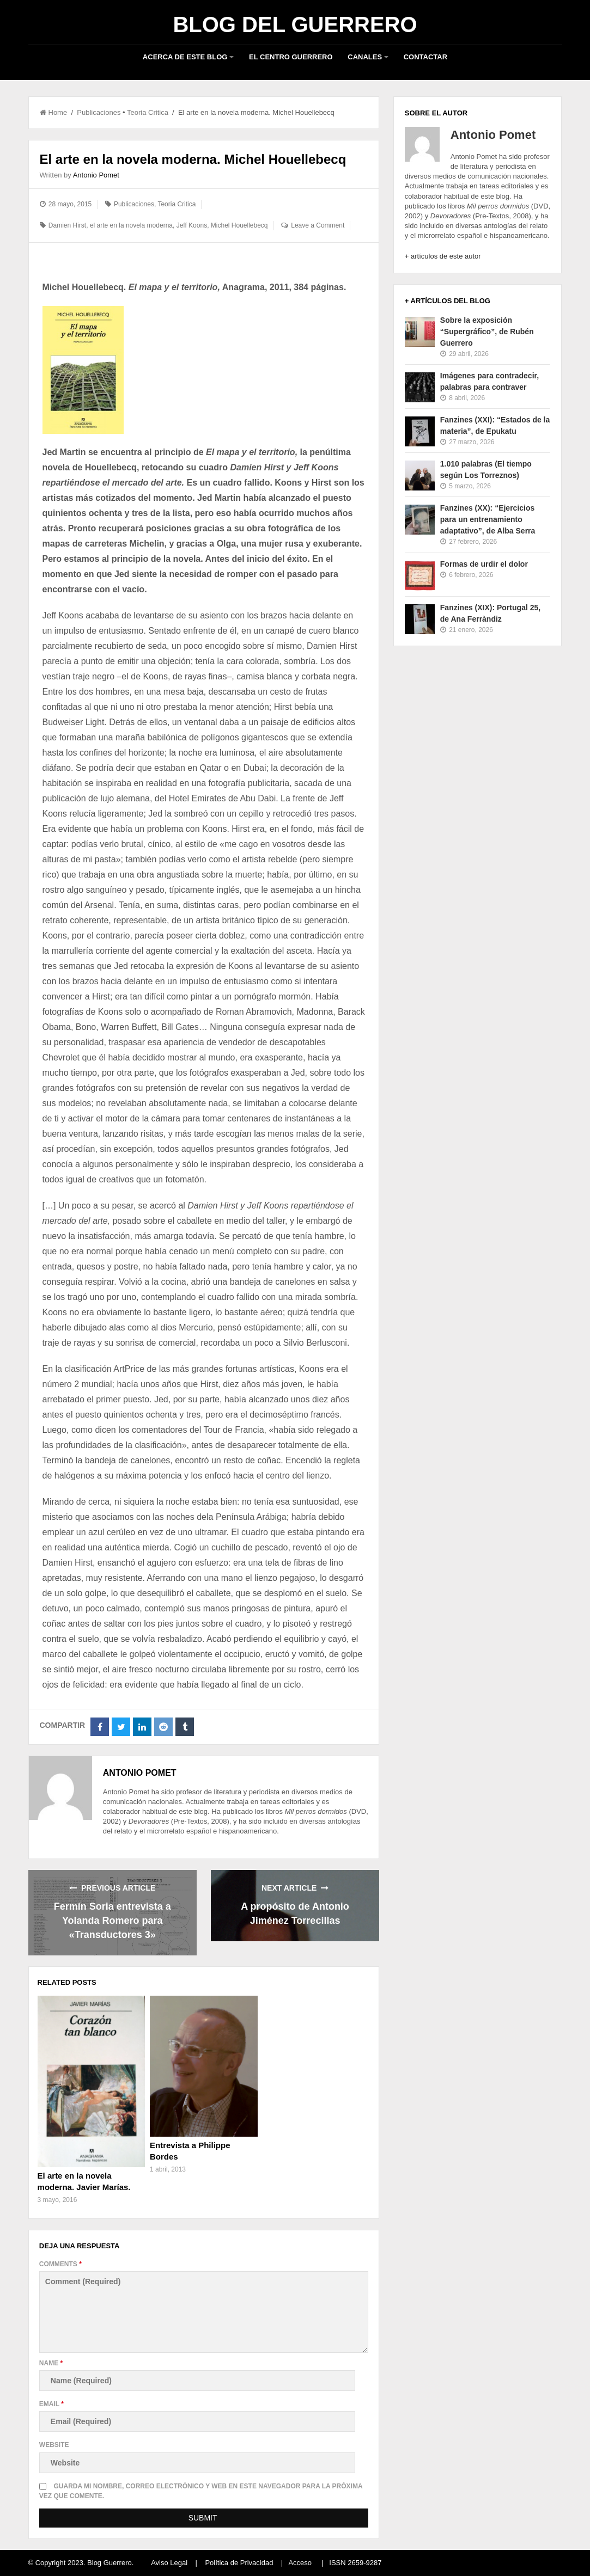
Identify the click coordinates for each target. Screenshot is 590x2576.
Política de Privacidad (239, 2563)
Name (51, 2363)
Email (51, 2404)
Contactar (425, 57)
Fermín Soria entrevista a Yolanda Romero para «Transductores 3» (112, 1920)
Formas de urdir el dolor (484, 564)
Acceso (300, 2563)
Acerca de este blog (185, 57)
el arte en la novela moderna (131, 225)
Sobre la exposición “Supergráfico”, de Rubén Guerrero (487, 331)
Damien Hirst (67, 225)
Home (54, 112)
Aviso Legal (169, 2563)
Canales (365, 57)
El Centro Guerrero (291, 57)
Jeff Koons (192, 225)
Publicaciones (98, 112)
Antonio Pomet (96, 175)
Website (54, 2445)
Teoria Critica (147, 112)
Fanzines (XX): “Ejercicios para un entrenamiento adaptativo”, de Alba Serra (488, 519)
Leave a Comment (317, 225)
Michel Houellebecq (239, 225)
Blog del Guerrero (295, 24)
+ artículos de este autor (443, 256)
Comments (60, 2264)
